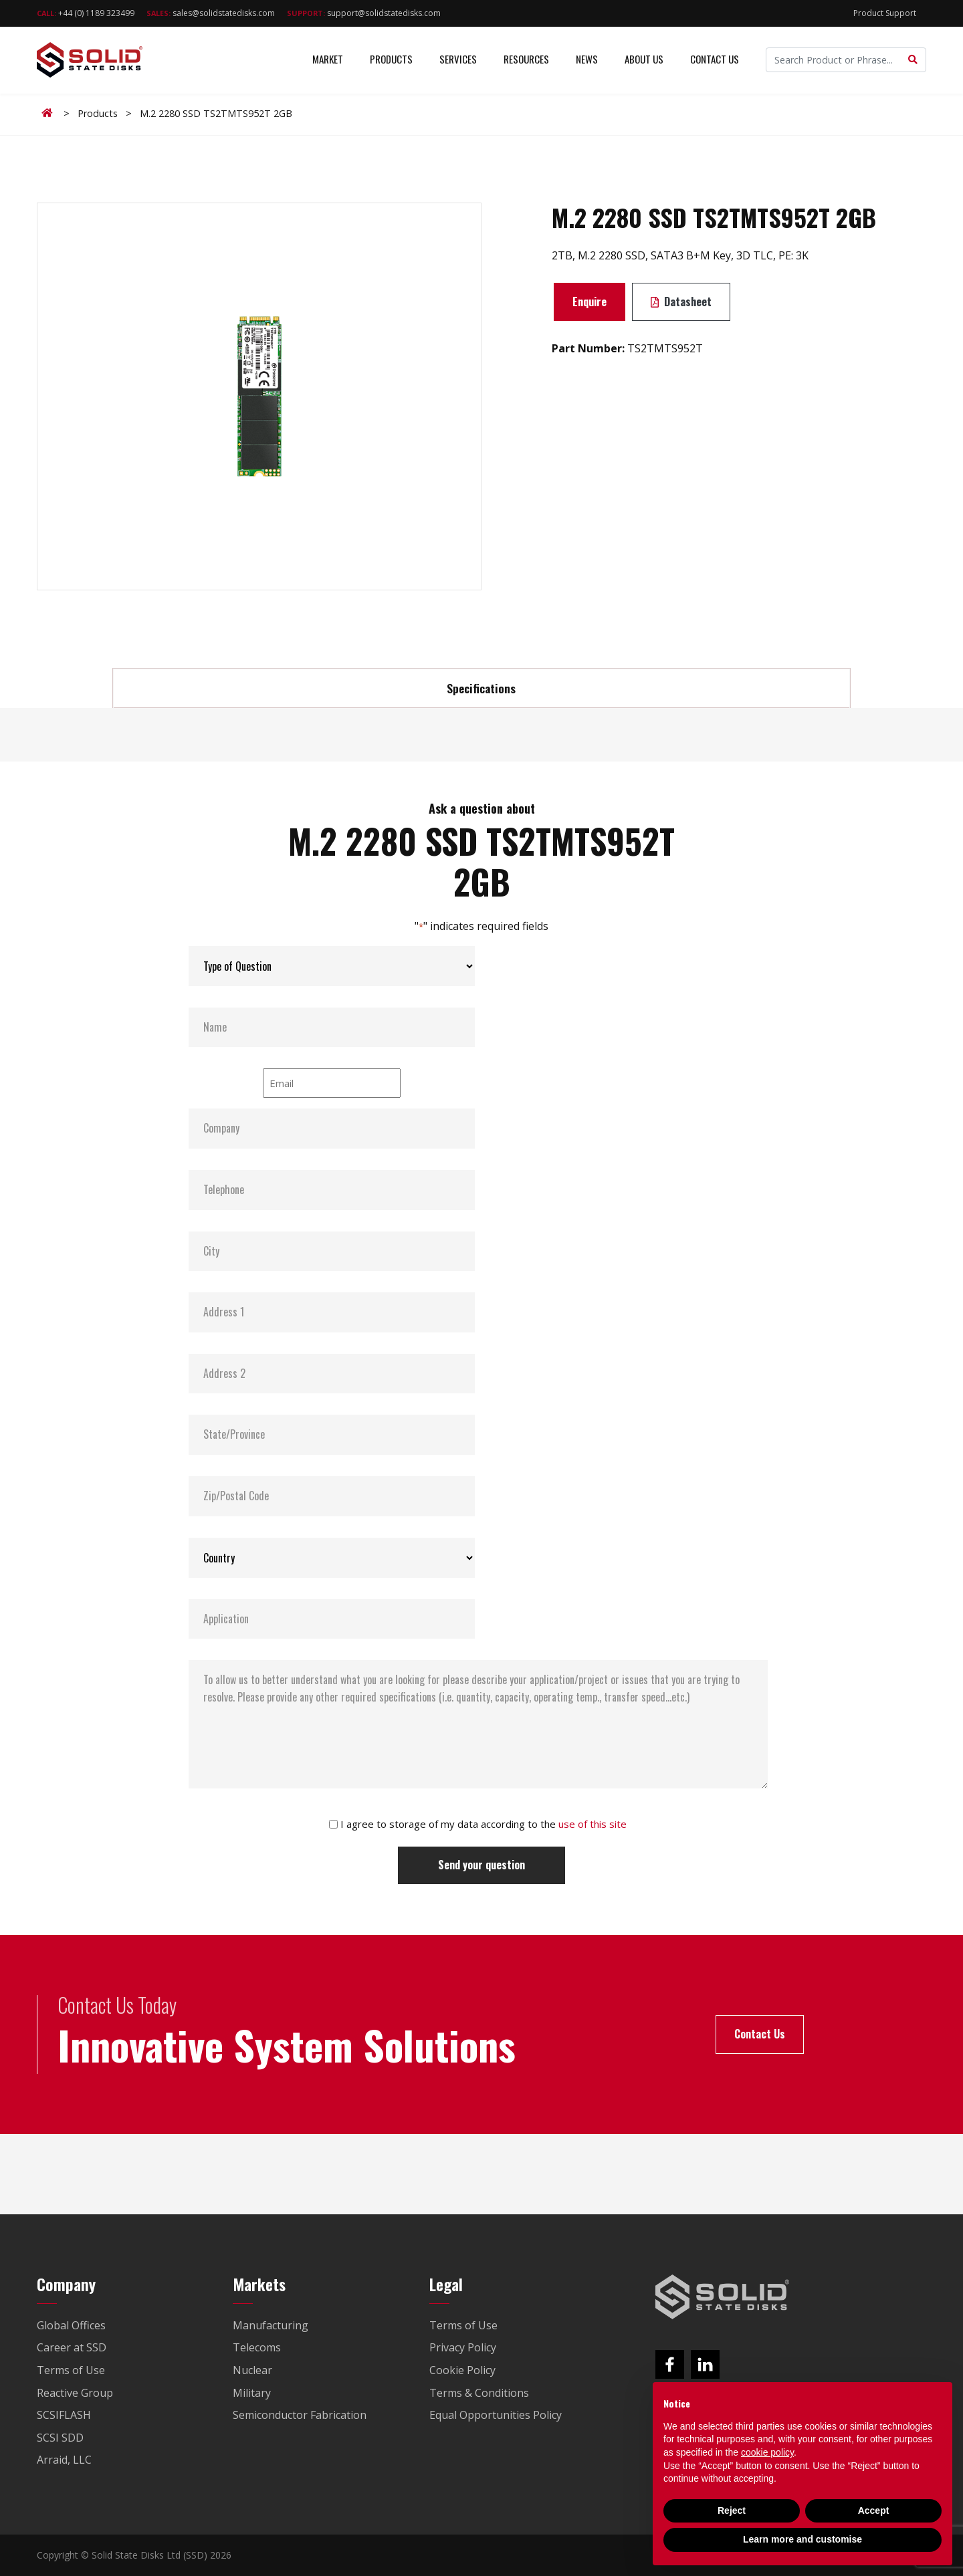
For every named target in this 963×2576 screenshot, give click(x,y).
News (587, 60)
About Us (644, 60)
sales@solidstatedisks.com (210, 13)
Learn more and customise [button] (802, 2539)
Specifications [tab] (481, 688)
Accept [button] (873, 2510)
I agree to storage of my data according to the (483, 1824)
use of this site (592, 1824)
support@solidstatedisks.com (364, 13)
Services (458, 60)
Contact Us (714, 60)
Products (391, 60)
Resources (526, 60)
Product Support (884, 13)
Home (49, 113)
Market (327, 60)
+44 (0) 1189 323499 (85, 13)
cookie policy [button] (767, 2452)
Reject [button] (732, 2510)
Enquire (589, 302)
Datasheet (681, 302)
